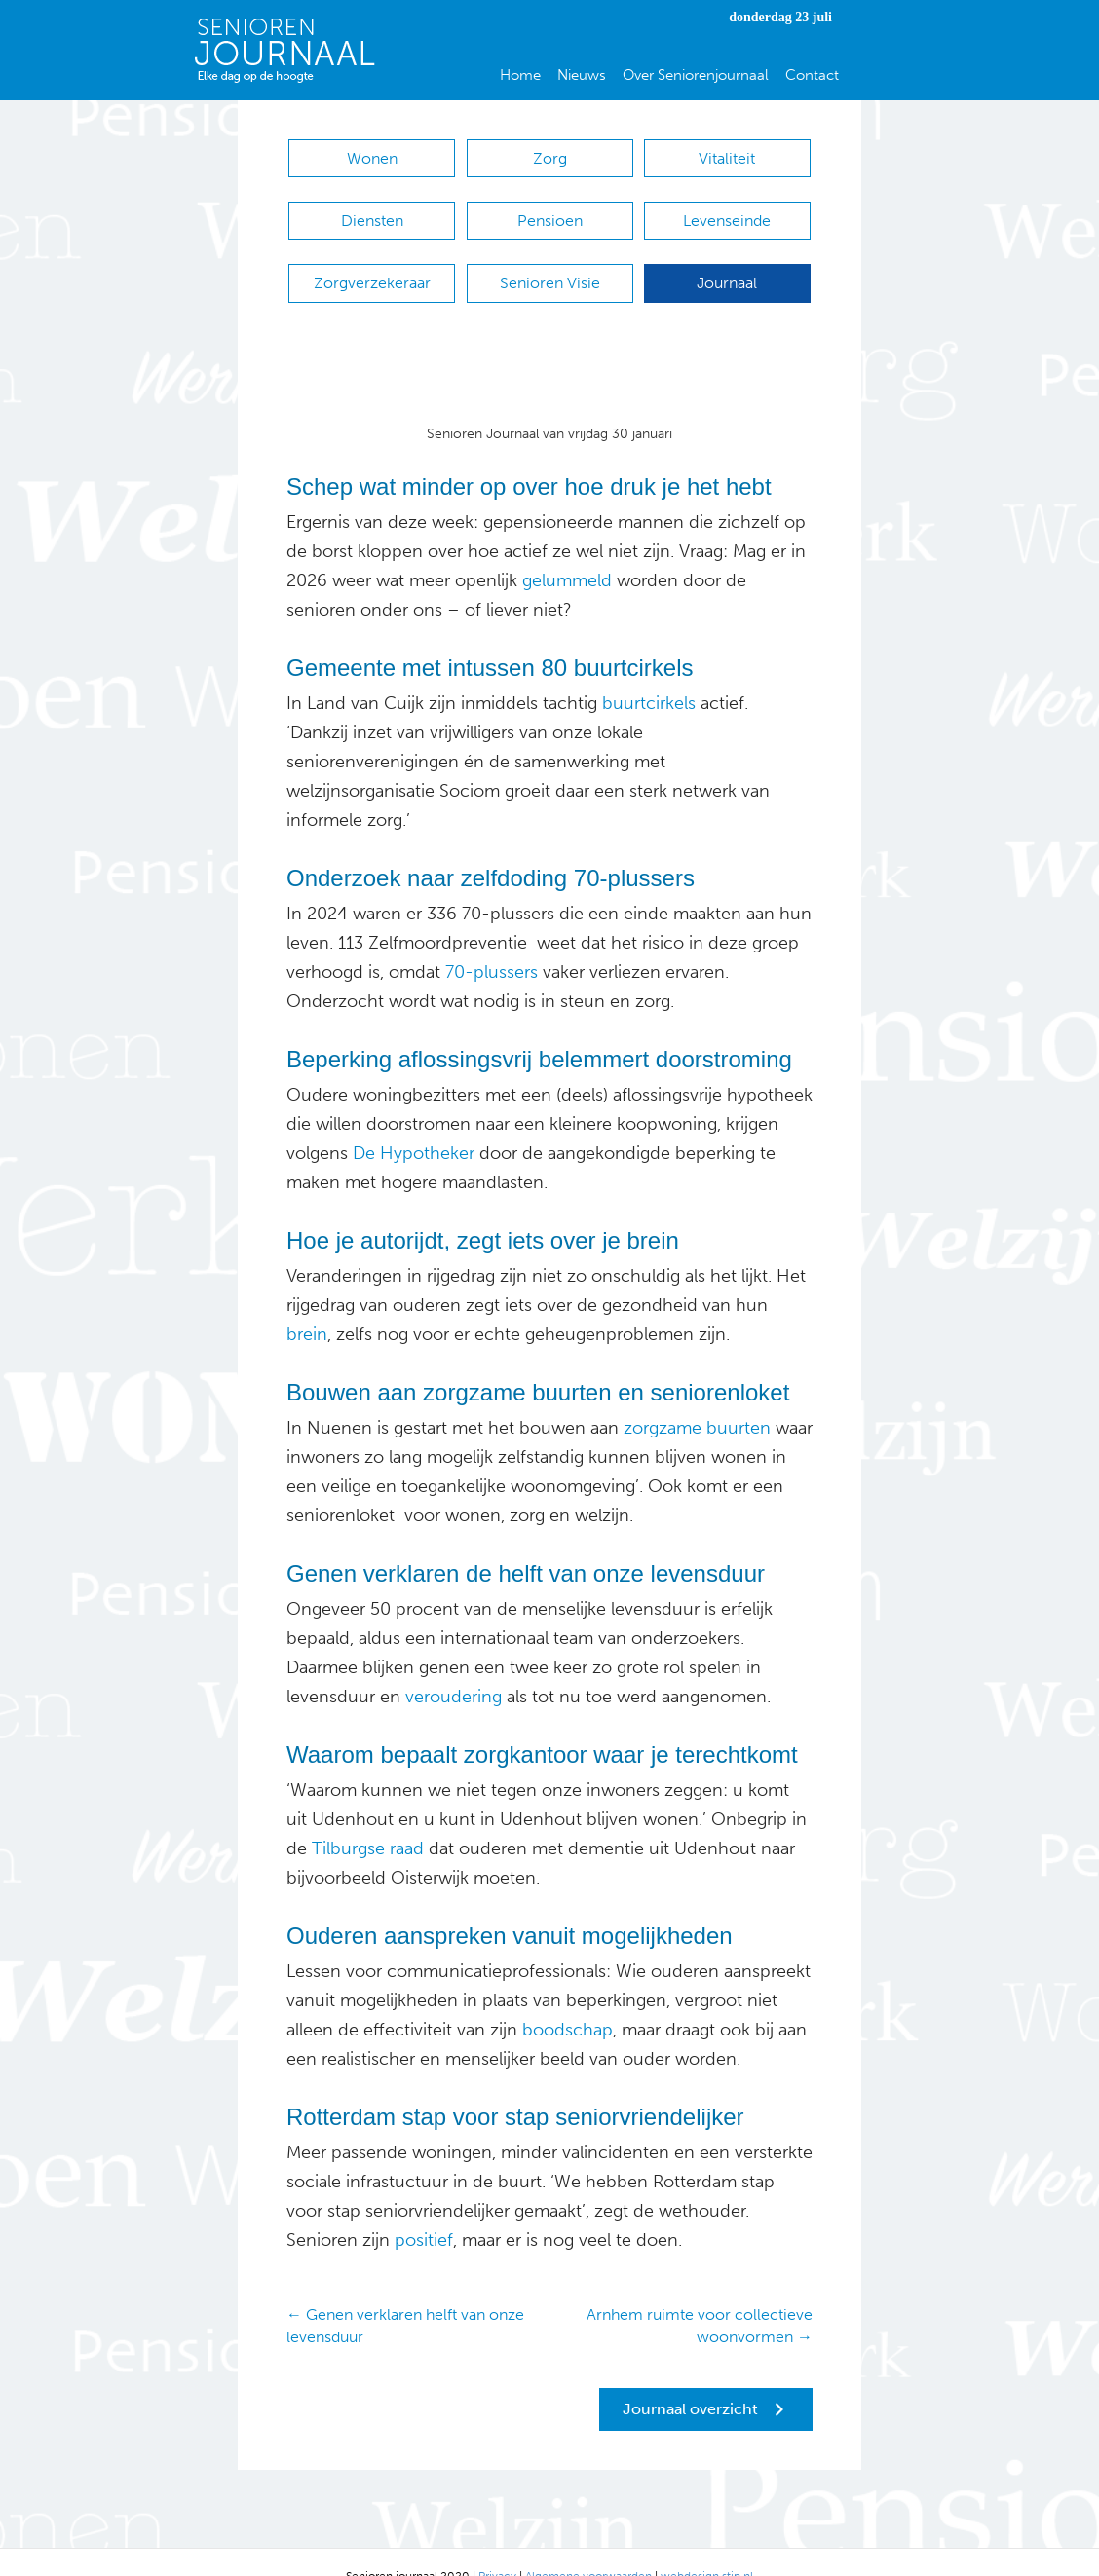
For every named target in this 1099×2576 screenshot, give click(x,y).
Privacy (497, 2547)
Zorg (550, 158)
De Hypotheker (413, 1124)
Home (520, 75)
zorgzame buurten (697, 1398)
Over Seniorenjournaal (696, 75)
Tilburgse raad (368, 1819)
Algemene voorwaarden (588, 2547)
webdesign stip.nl (707, 2547)
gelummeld (567, 551)
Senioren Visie (550, 263)
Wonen (372, 158)
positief (421, 2210)
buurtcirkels (646, 674)
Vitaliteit (727, 158)
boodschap (567, 2000)
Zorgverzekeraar (372, 263)
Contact (812, 75)
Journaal (727, 263)
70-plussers (491, 942)
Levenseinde (727, 211)
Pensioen (550, 211)
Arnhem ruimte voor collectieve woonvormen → (700, 2296)
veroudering (451, 1667)
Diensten (372, 211)
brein (306, 1305)
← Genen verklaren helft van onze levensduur (405, 2296)
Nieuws (581, 75)
